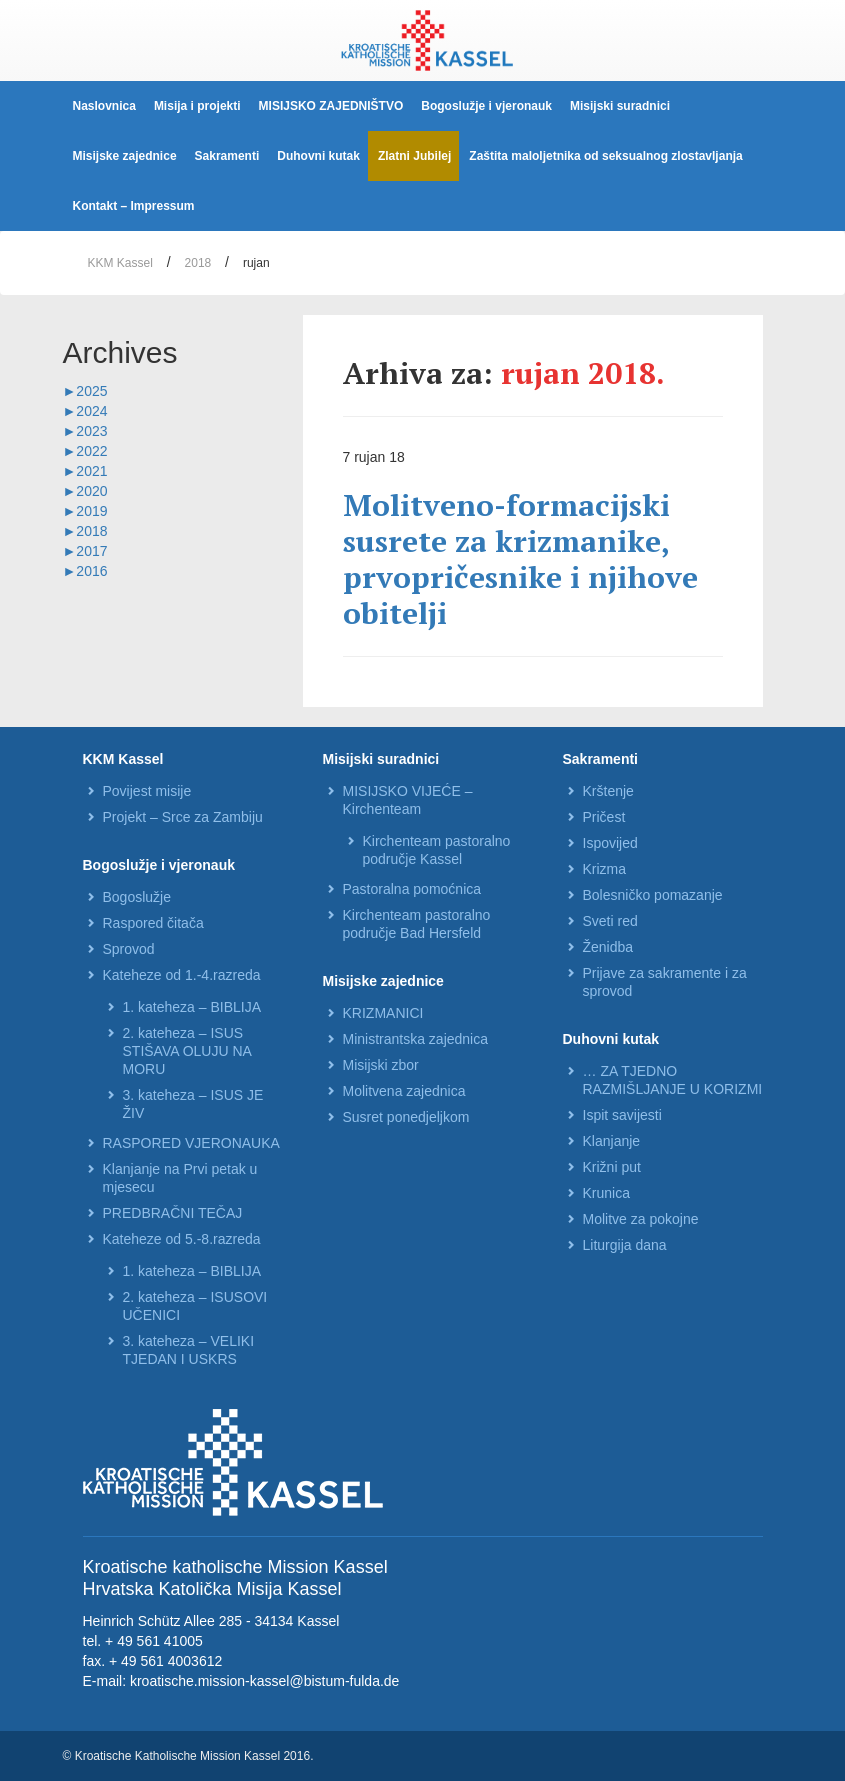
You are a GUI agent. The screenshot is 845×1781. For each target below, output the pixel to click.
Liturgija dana (625, 1245)
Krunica (606, 1193)
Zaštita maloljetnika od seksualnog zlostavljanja (605, 156)
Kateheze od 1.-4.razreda (182, 975)
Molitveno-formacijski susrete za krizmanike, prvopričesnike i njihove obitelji (520, 559)
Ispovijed (610, 843)
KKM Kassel (120, 263)
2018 (198, 263)
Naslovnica (104, 106)
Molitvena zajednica (404, 1091)
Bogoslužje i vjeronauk (486, 106)
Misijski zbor (381, 1065)
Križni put (612, 1167)
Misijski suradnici (620, 106)
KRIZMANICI (383, 1013)
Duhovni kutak (318, 156)
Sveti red (610, 921)
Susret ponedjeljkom (406, 1117)
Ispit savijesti (622, 1115)
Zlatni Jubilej (414, 156)
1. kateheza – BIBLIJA (192, 1007)
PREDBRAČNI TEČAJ (173, 1213)
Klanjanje (612, 1141)
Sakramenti (227, 156)
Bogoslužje (137, 897)
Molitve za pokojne (641, 1219)
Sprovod (129, 949)
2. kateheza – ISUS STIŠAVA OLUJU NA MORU (187, 1051)
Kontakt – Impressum (134, 206)
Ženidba (608, 947)
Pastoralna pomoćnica (412, 889)
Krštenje (608, 791)
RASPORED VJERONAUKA (191, 1143)
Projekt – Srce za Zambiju (183, 817)
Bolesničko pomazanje (653, 895)
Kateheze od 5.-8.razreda (182, 1239)
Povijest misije (147, 791)
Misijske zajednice (125, 156)
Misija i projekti (197, 106)
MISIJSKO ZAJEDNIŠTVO (331, 106)
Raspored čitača (153, 923)
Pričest (604, 817)
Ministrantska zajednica (416, 1039)
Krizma (605, 869)
